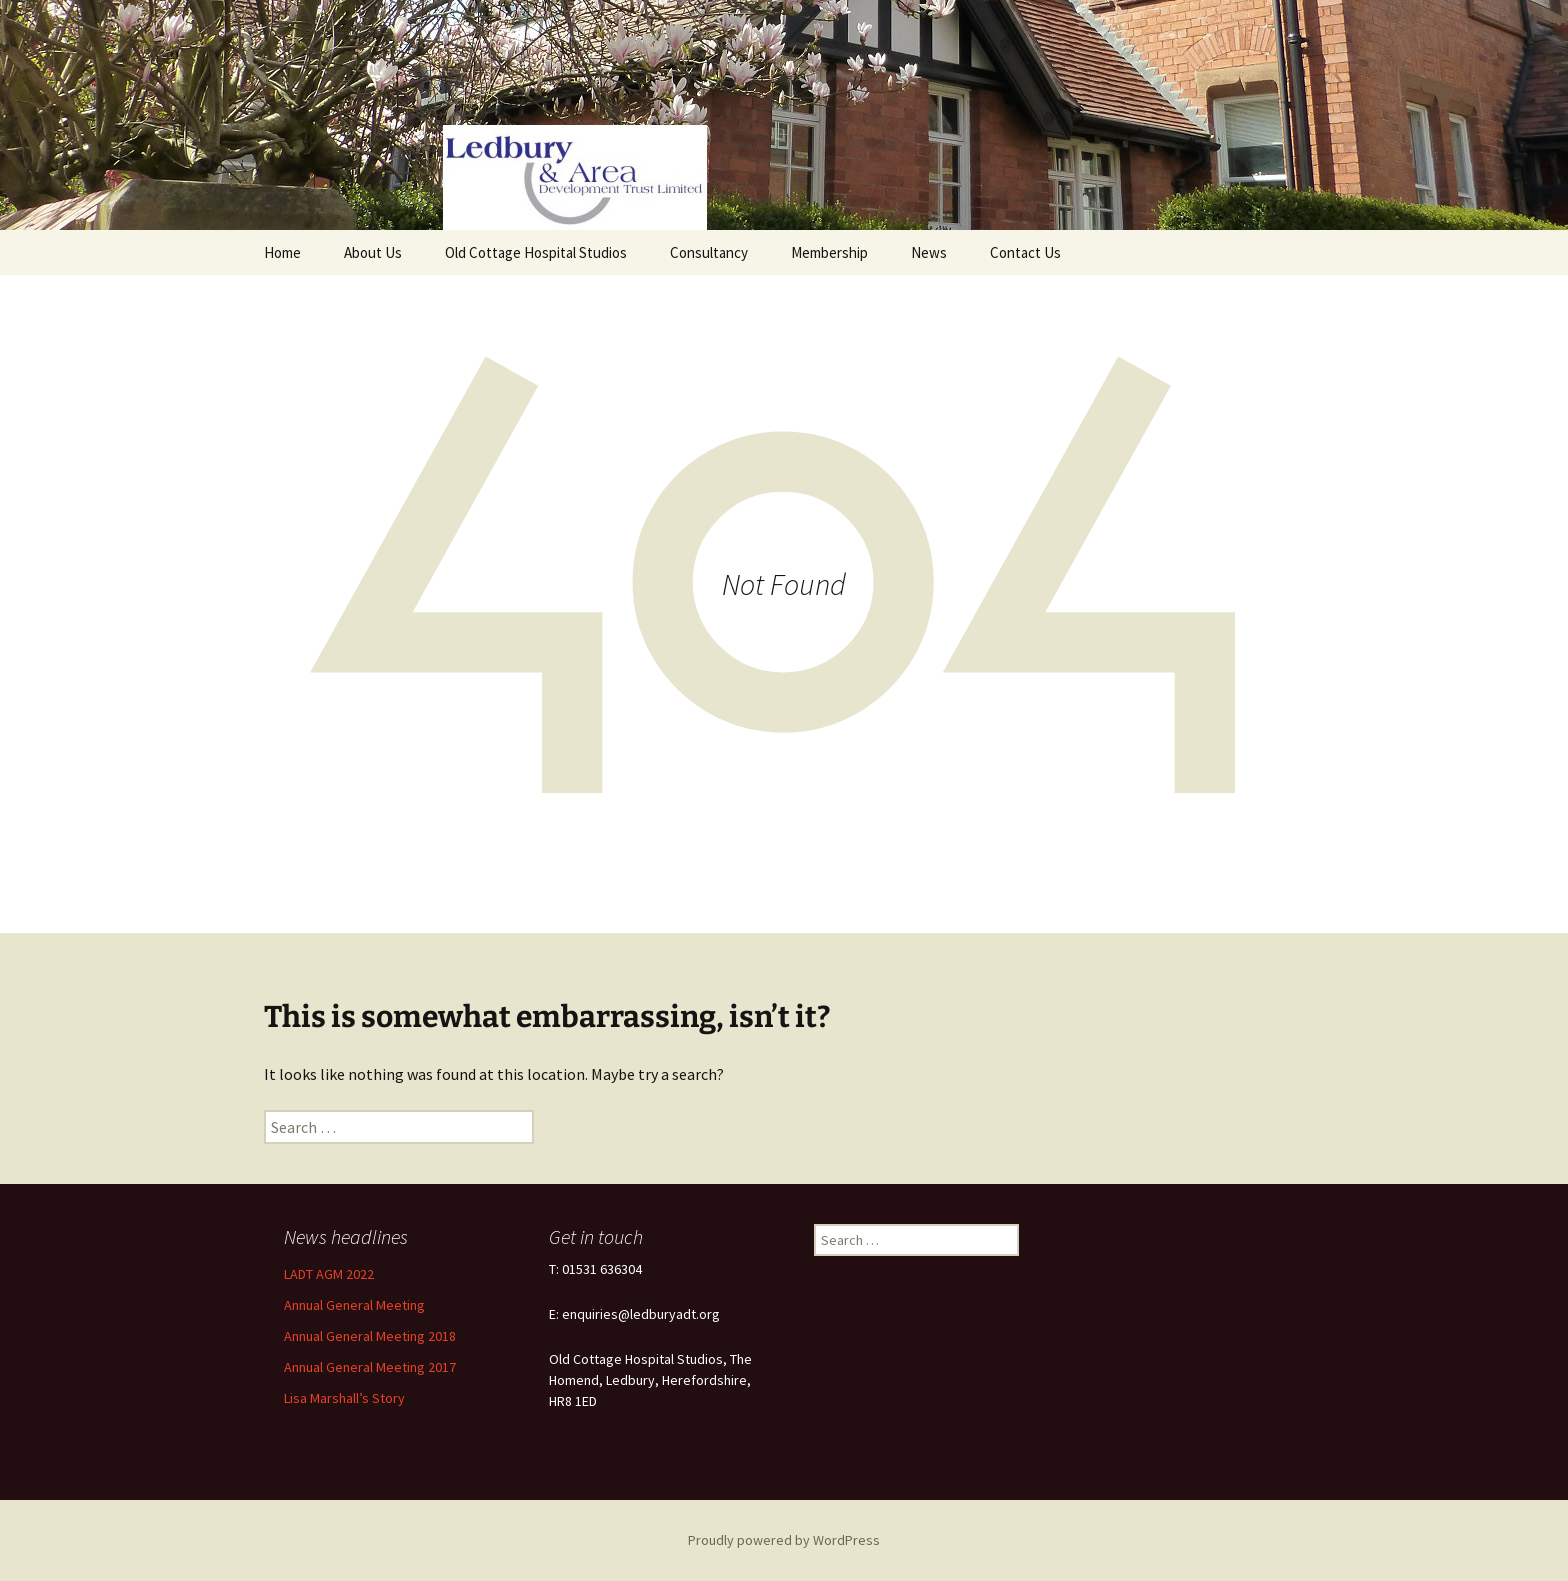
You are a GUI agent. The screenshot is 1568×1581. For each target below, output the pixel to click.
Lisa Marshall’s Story (344, 1398)
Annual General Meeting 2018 (370, 1336)
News (929, 252)
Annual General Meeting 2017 (370, 1367)
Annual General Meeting (354, 1305)
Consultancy (709, 252)
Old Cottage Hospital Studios (536, 252)
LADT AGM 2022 (329, 1274)
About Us (373, 252)
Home (282, 252)
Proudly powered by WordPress (784, 1540)
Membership (829, 252)
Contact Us (1025, 252)
